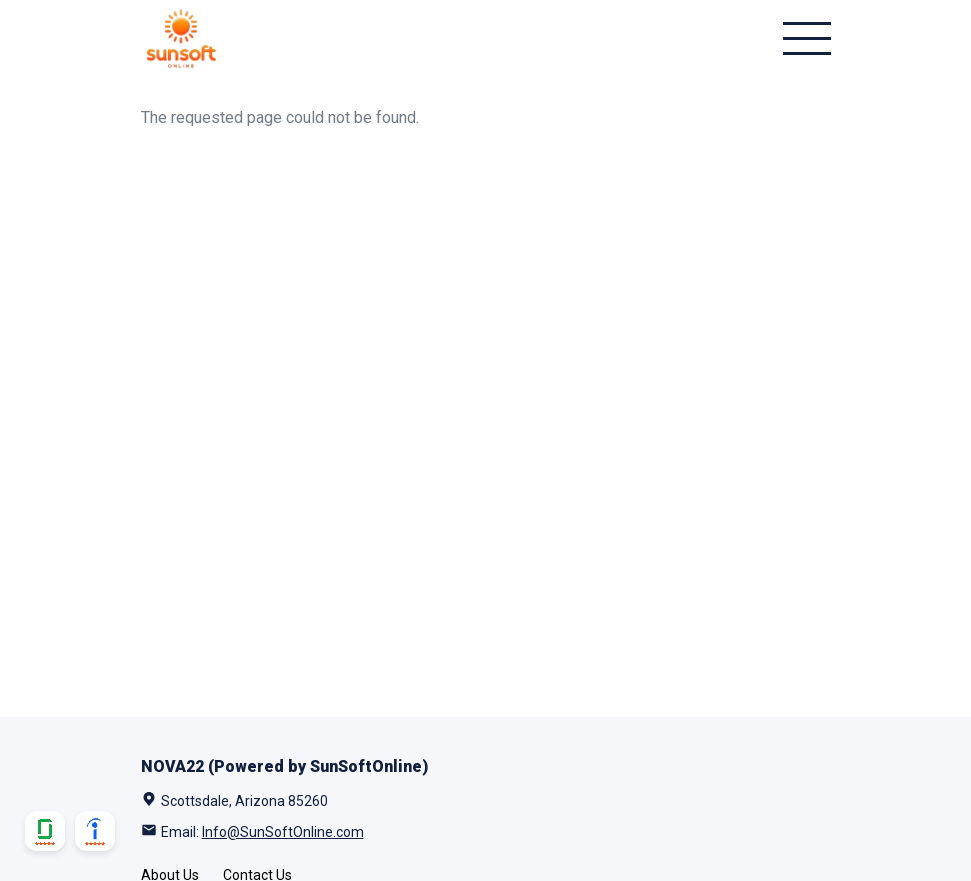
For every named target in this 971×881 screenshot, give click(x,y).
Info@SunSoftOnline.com (283, 832)
